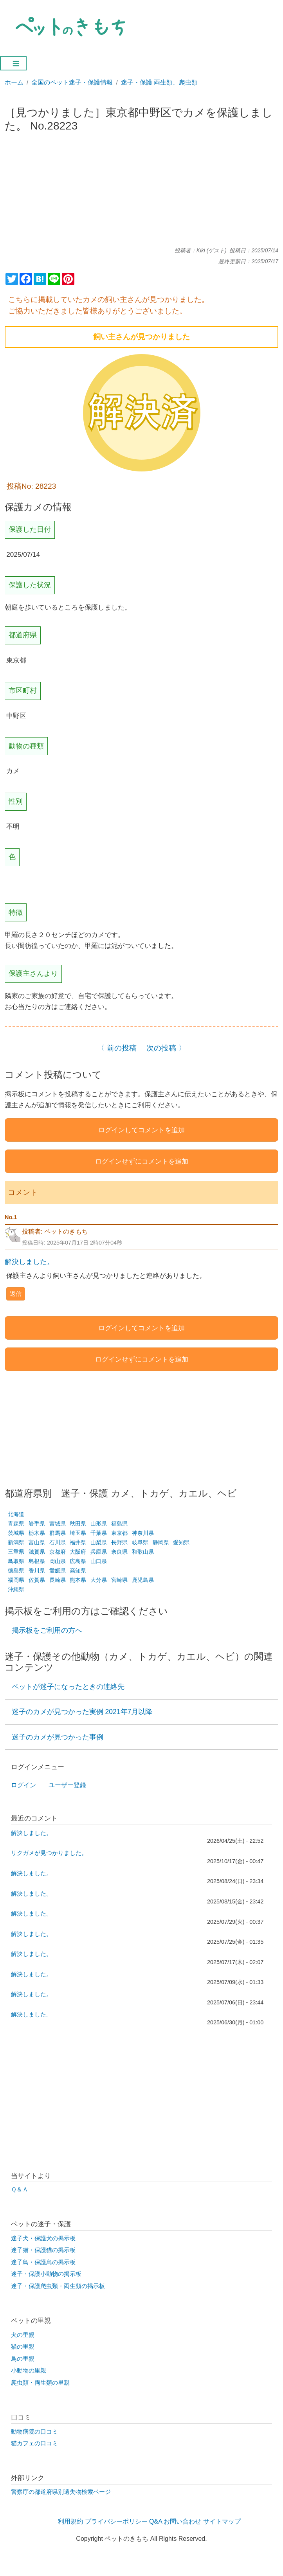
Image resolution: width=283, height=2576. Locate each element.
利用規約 (70, 2521)
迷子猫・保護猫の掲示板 (43, 2250)
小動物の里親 (28, 2370)
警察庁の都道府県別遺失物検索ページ (61, 2492)
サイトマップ (222, 2521)
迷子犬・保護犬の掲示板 (43, 2238)
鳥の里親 (22, 2359)
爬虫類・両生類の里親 (40, 2383)
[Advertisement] (141, 193)
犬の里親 (22, 2335)
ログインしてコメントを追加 (141, 1130)
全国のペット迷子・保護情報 (72, 82)
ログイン (23, 1785)
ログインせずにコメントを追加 (141, 1161)
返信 (16, 1293)
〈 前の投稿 (116, 1048)
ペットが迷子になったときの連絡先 (68, 1687)
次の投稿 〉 (166, 1048)
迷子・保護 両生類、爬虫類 (159, 82)
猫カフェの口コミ (34, 2443)
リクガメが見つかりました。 (49, 1853)
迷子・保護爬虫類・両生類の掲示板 (58, 2286)
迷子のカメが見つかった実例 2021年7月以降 (82, 1712)
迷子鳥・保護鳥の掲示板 (43, 2262)
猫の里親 (22, 2347)
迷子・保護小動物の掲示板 (46, 2274)
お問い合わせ (182, 2521)
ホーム (14, 82)
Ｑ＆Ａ (19, 2189)
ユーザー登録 (67, 1785)
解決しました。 (29, 1262)
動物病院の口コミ (34, 2431)
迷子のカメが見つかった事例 (57, 1737)
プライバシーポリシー (116, 2521)
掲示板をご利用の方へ (47, 1630)
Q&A (155, 2521)
